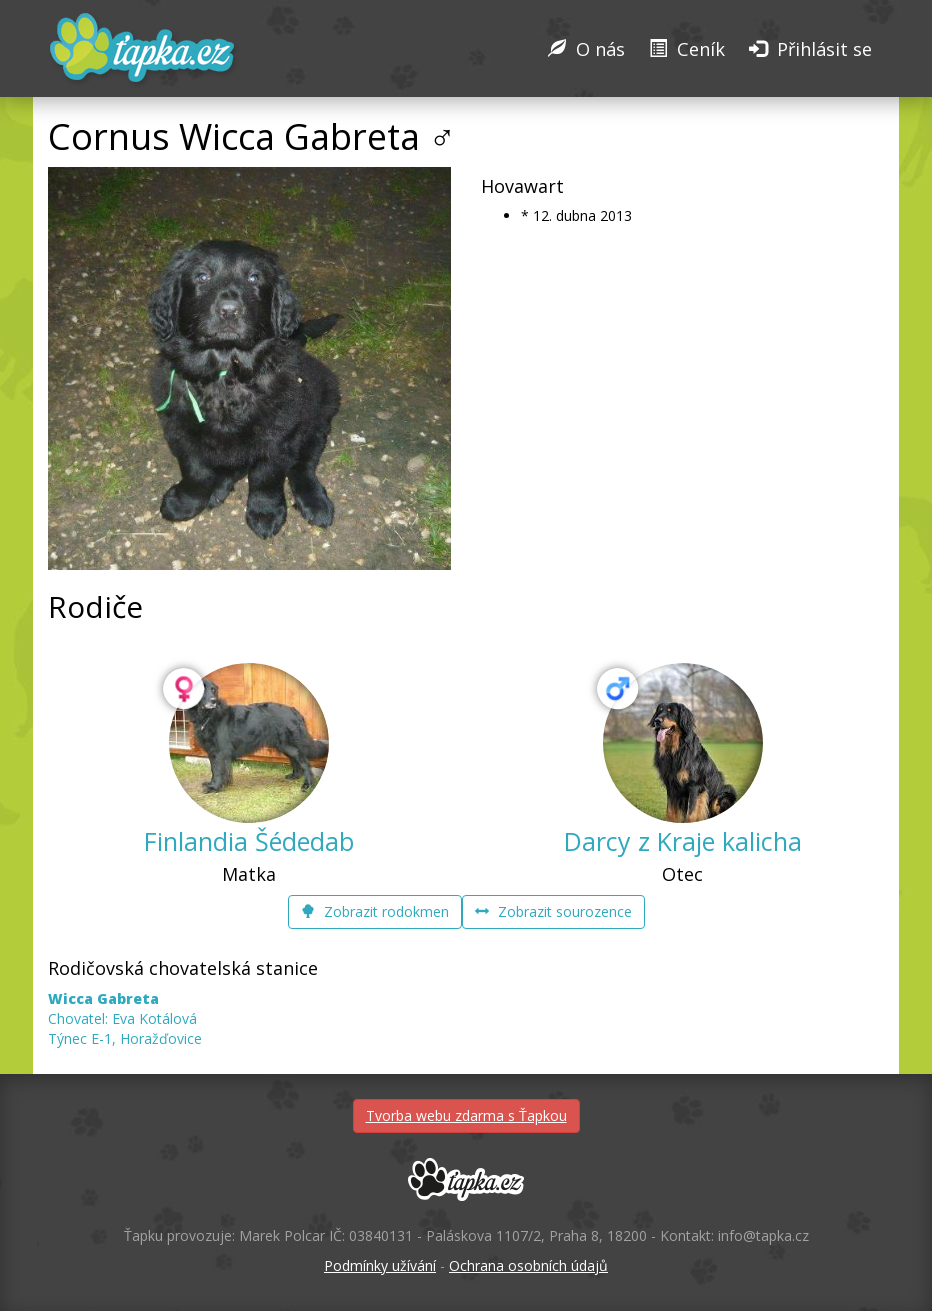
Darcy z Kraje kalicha (683, 841)
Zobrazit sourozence (553, 911)
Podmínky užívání (380, 1265)
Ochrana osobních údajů (528, 1265)
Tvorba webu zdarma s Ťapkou (466, 1115)
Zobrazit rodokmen (375, 911)
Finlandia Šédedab (249, 841)
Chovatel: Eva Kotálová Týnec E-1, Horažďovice (125, 1018)
